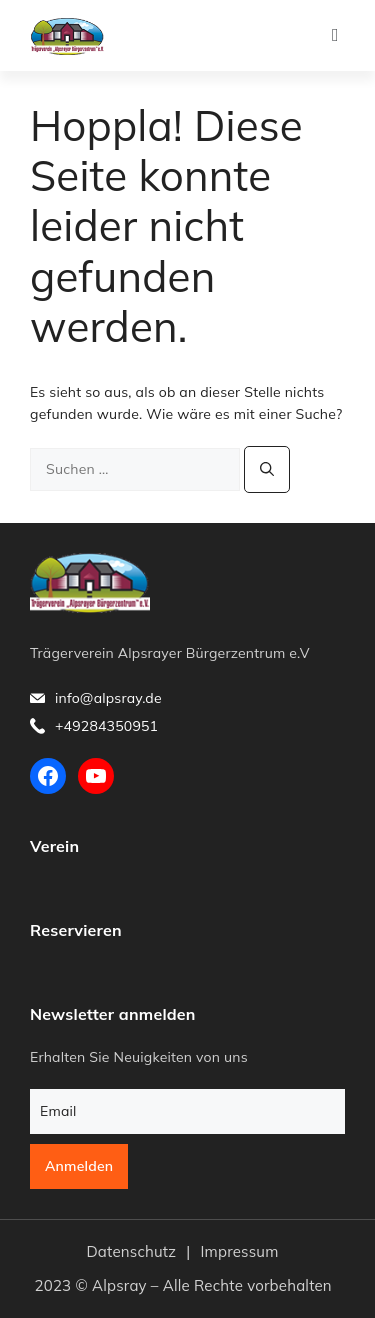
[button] (335, 35)
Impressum (239, 1251)
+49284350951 (106, 726)
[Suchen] (267, 469)
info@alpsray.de (108, 698)
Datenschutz (131, 1251)
